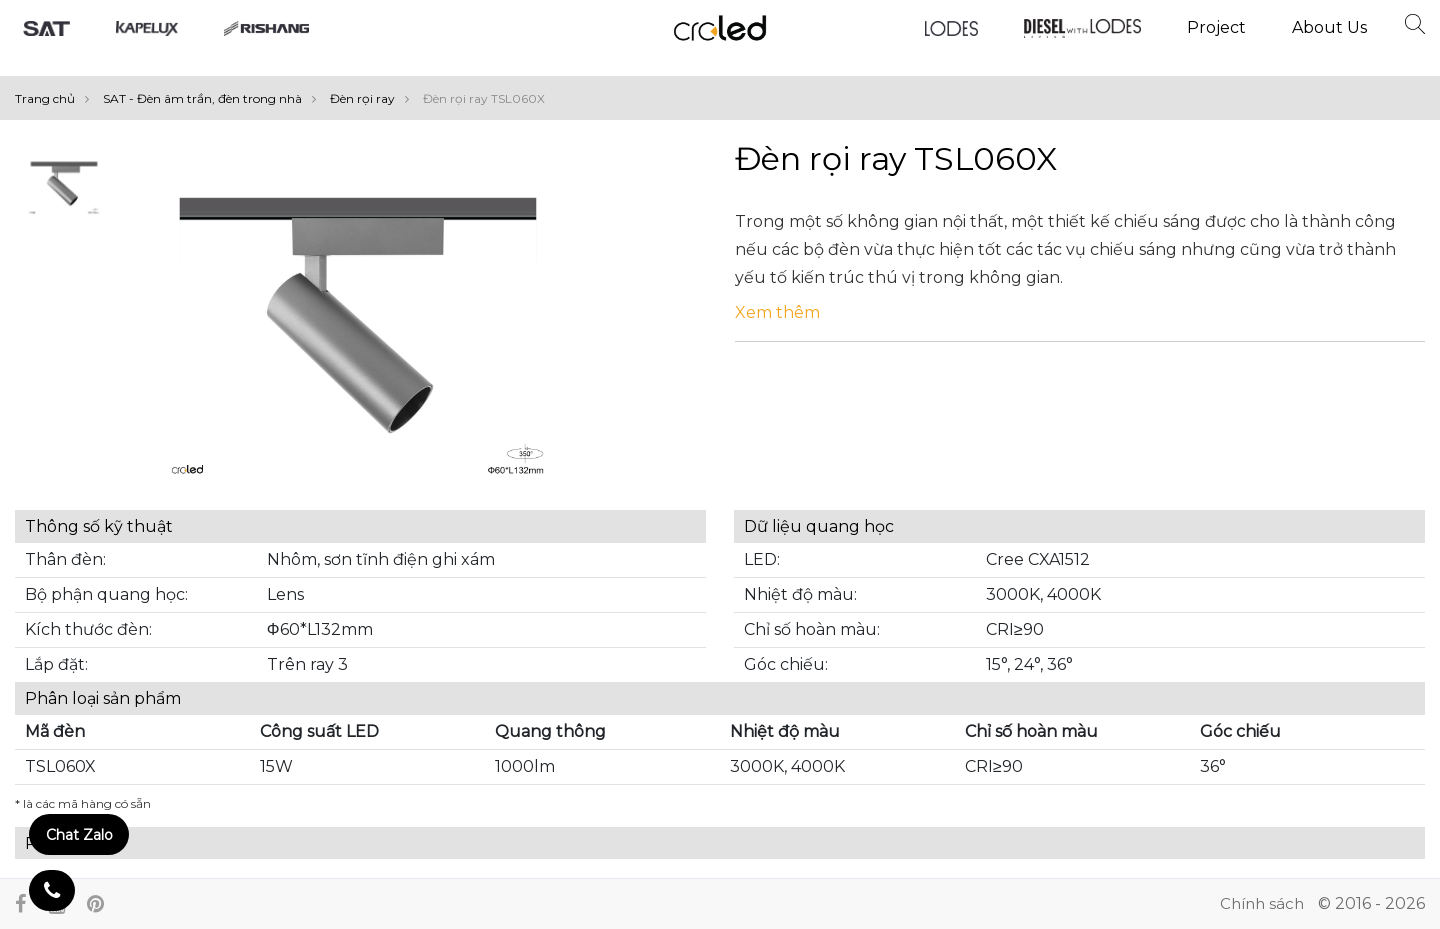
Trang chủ (57, 98)
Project (1216, 27)
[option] (64, 187)
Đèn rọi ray (374, 98)
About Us (1329, 27)
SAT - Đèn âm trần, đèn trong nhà (214, 98)
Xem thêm (777, 312)
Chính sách (1262, 903)
